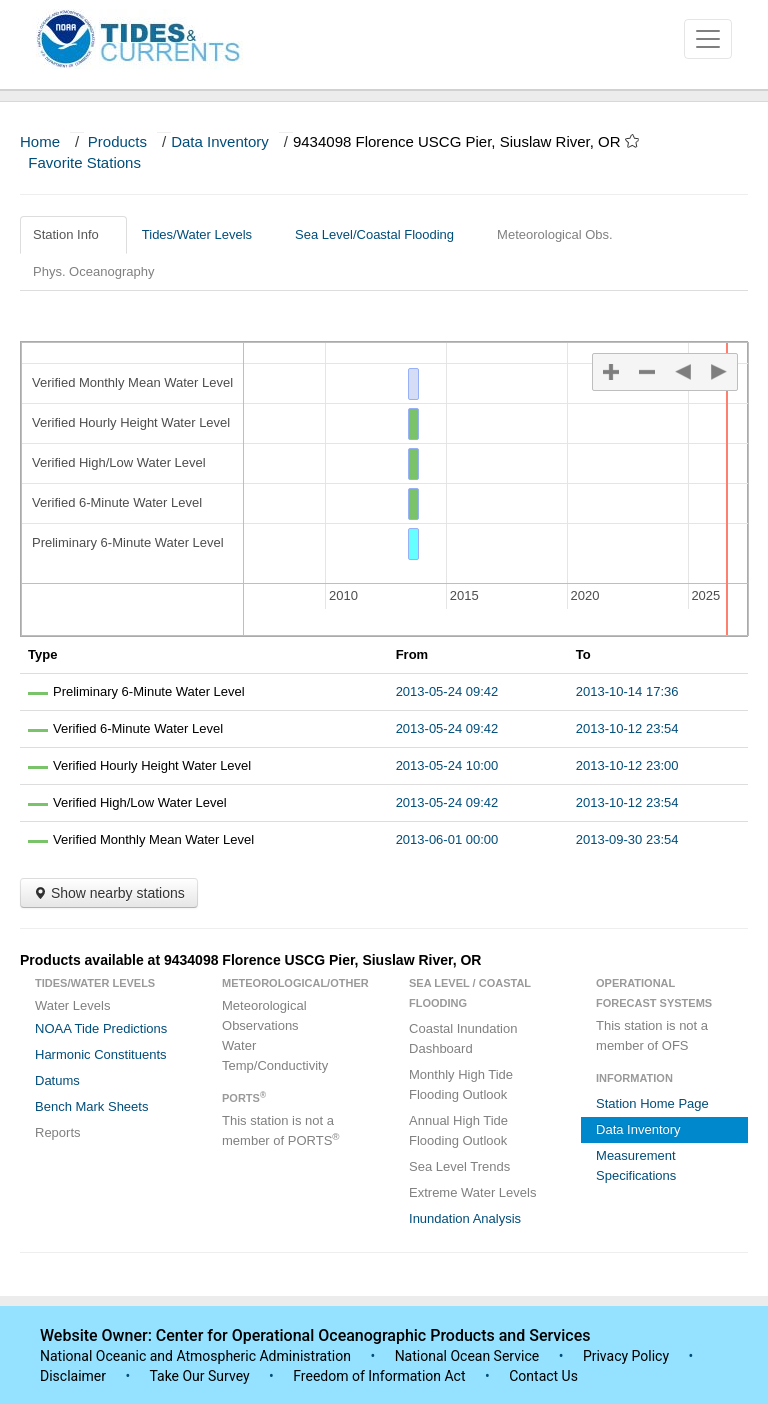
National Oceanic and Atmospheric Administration (195, 1356)
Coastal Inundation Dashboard (463, 1038)
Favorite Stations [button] (94, 162)
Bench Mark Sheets (91, 1106)
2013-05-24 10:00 (447, 765)
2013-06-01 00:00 (447, 839)
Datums (57, 1080)
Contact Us (543, 1376)
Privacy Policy (626, 1356)
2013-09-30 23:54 (627, 839)
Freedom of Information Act (379, 1376)
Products (117, 141)
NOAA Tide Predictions (101, 1028)
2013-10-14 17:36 (627, 691)
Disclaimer (73, 1376)
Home (40, 141)
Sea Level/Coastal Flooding (382, 234)
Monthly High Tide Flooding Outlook (461, 1084)
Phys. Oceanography (93, 271)
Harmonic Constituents (101, 1054)
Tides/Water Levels (204, 234)
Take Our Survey (201, 1376)
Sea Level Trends (459, 1166)
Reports (58, 1132)
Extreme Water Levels (472, 1192)
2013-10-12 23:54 (627, 728)
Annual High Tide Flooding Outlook (458, 1130)
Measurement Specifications (636, 1165)
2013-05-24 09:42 (447, 691)
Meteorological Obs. (555, 234)
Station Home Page (652, 1103)
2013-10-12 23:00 (627, 765)
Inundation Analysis (465, 1218)
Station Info (73, 234)
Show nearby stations (109, 893)
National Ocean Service (467, 1356)
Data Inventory (220, 141)
